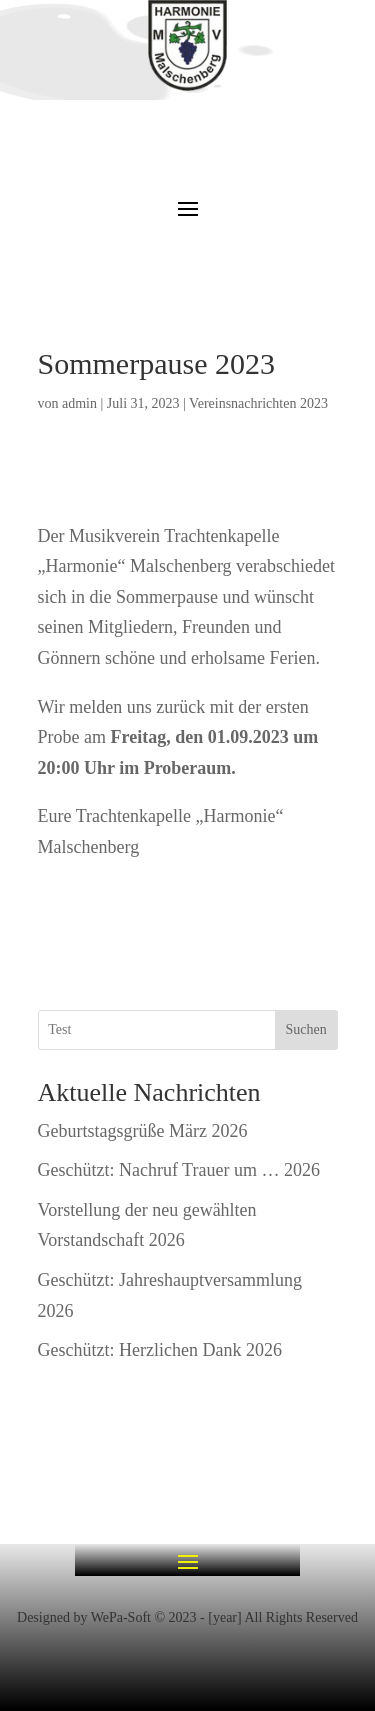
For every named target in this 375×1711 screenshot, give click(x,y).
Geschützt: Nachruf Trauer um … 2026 (179, 1170)
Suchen (305, 1029)
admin (79, 403)
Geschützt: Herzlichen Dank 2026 (160, 1350)
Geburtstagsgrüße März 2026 (143, 1131)
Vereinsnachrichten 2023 (258, 403)
